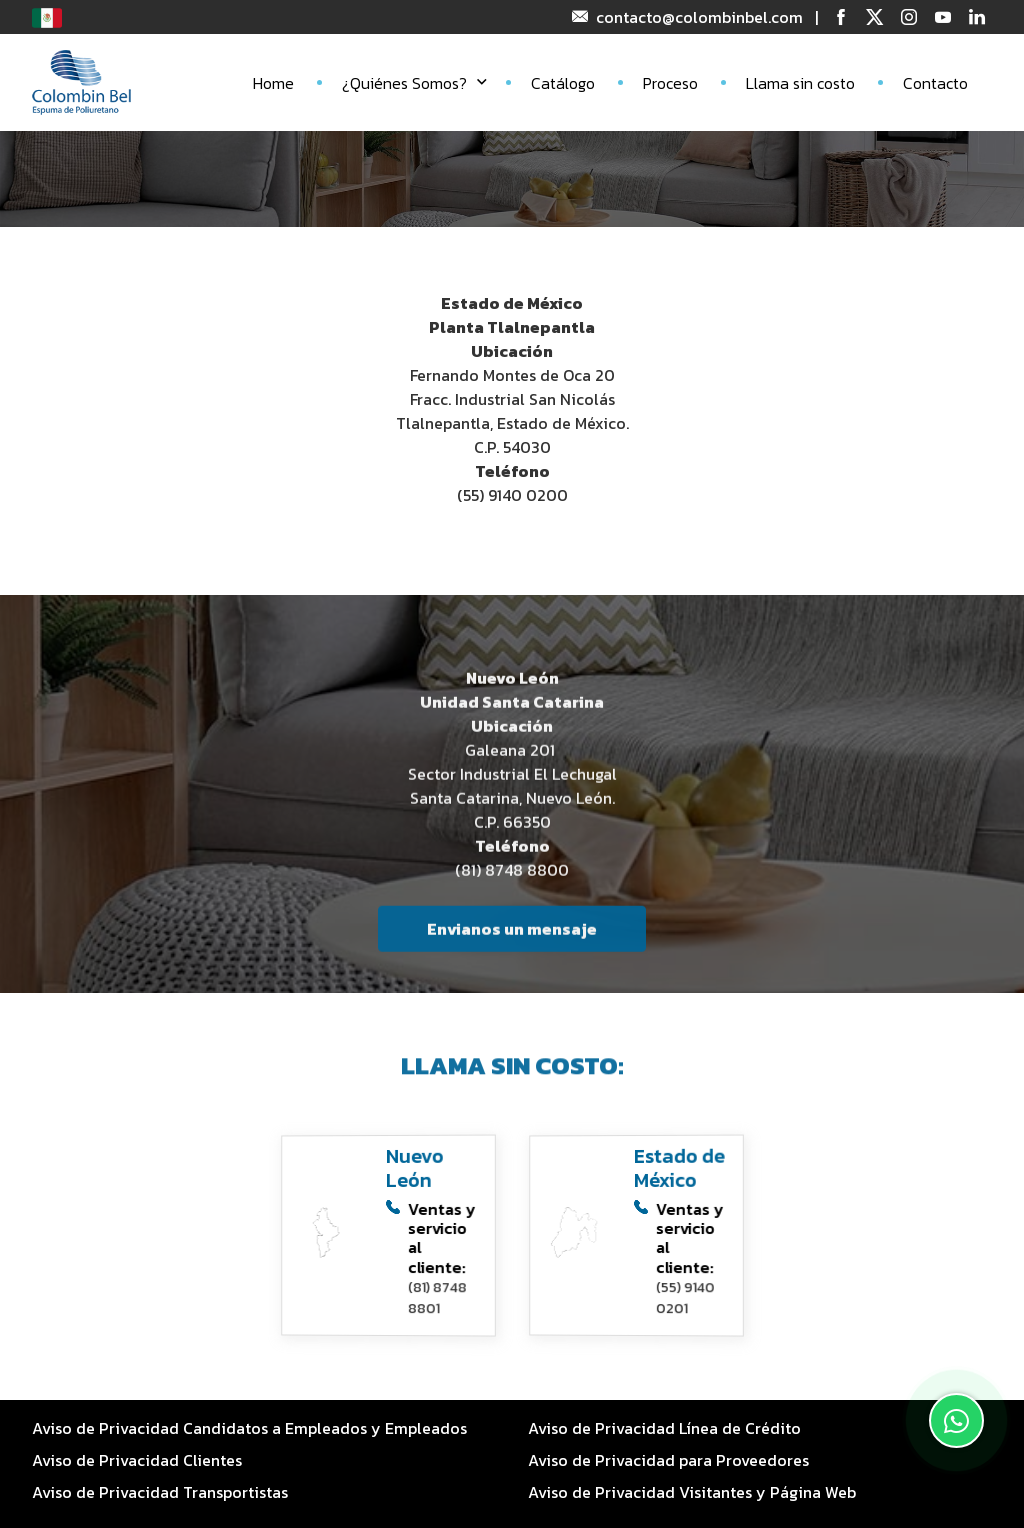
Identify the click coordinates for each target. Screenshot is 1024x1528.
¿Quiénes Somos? (414, 83)
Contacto (935, 83)
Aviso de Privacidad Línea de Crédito (664, 1428)
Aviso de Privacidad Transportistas (160, 1492)
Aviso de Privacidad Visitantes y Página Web (692, 1492)
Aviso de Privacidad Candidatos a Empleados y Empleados (249, 1428)
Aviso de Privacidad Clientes (137, 1460)
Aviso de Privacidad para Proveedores (668, 1460)
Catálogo (563, 83)
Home (273, 83)
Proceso (670, 83)
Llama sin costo (800, 83)
